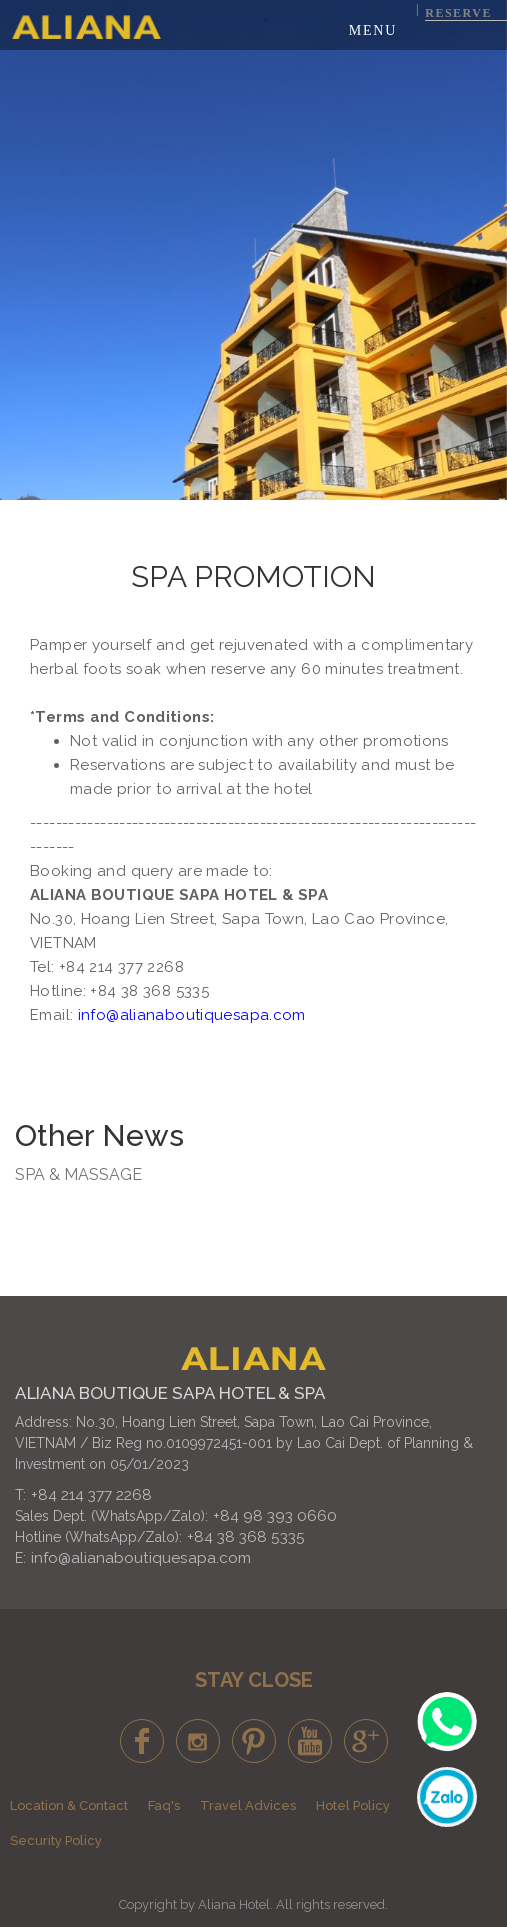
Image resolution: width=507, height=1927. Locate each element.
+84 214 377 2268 (91, 1495)
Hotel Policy (353, 1805)
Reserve (458, 13)
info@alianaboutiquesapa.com (141, 1558)
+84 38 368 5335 (246, 1537)
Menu (373, 30)
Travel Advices (248, 1805)
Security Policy (56, 1840)
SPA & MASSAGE (78, 1174)
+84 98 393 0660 (275, 1516)
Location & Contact (69, 1805)
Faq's (164, 1805)
